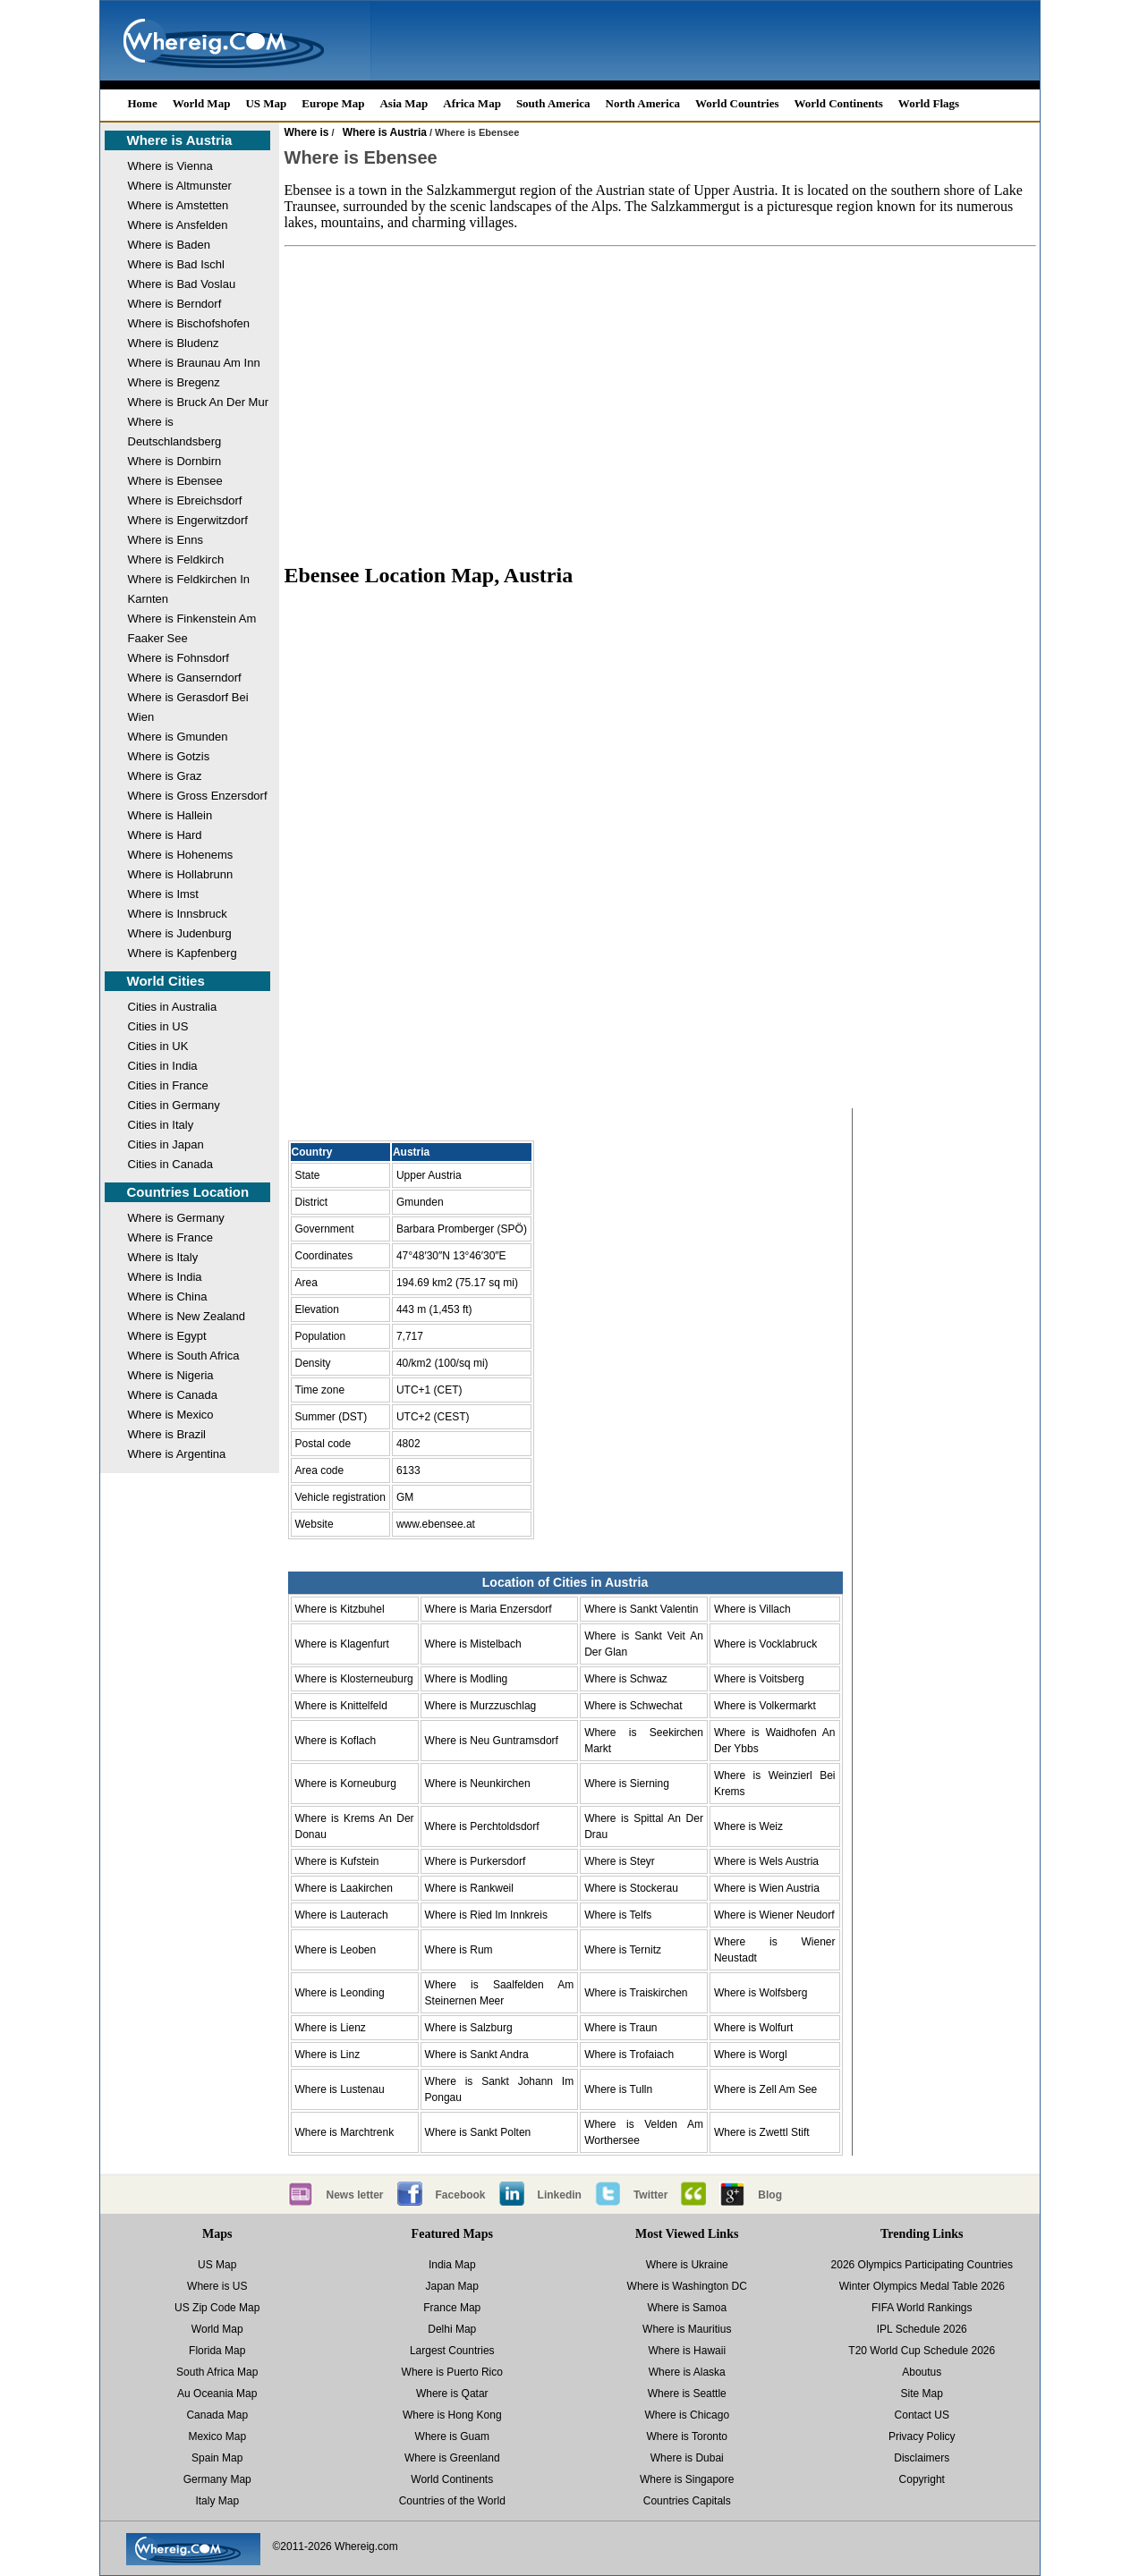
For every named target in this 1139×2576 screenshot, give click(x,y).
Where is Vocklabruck (765, 1644)
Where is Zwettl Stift (762, 2132)
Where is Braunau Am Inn (194, 362)
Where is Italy (163, 1257)
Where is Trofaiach (629, 2054)
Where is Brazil (167, 1434)
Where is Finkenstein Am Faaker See (192, 628)
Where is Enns (166, 540)
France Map (451, 2307)
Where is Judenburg (180, 933)
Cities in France (168, 1085)
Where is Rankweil (469, 1888)
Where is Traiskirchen (635, 1993)
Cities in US (158, 1026)
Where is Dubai (687, 2458)
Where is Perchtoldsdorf (482, 1826)
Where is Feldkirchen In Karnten (189, 589)
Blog (770, 2195)
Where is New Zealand (187, 1316)
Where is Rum (459, 1950)
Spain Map (216, 2458)
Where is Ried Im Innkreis (486, 1915)
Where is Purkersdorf (475, 1861)
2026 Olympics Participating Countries (922, 2264)
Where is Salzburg (469, 2027)
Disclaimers (921, 2458)
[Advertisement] (660, 404)
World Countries (737, 103)
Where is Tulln (618, 2089)
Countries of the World (452, 2501)
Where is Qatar (452, 2393)
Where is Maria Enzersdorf (488, 1609)
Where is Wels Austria (766, 1861)
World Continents (839, 103)
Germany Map (217, 2479)
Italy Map (217, 2501)
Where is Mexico (171, 1414)
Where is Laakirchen (344, 1888)
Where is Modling (466, 1679)
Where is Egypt (167, 1336)
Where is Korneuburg (345, 1783)
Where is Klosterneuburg (354, 1679)
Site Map (922, 2393)
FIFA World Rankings (922, 2307)
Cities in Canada (170, 1164)
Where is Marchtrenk (345, 2132)
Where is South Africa (184, 1355)
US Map (265, 103)
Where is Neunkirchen (478, 1783)
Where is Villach (752, 1609)
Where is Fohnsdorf (178, 658)
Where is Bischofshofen (189, 323)
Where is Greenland (452, 2458)
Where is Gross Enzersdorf (198, 795)
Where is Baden (169, 244)
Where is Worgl (750, 2054)
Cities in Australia (172, 1006)
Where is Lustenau (340, 2089)
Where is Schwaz (625, 1679)
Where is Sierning (626, 1783)
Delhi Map (452, 2329)
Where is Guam (452, 2436)
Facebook (461, 2195)
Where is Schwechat (633, 1705)
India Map (452, 2264)
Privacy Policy (922, 2436)
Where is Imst (163, 894)
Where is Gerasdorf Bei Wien (188, 707)
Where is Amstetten (178, 205)
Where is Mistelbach (473, 1644)
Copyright (922, 2479)
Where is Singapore (687, 2479)
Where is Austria (180, 140)
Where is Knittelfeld (341, 1705)
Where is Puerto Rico (452, 2372)
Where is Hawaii (687, 2350)
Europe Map (333, 103)
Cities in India (163, 1065)
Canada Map (217, 2415)
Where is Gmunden (178, 736)
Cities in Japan (166, 1144)
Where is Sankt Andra (477, 2054)
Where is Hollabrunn (181, 874)
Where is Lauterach (341, 1915)
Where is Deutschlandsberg (175, 431)
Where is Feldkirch (176, 559)
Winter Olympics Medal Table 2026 (922, 2286)
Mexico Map (217, 2436)
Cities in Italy (161, 1124)
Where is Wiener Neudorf (774, 1915)
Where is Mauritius (686, 2329)
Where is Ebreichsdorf (185, 500)
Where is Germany (176, 1217)
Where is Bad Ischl (176, 264)
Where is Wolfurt (753, 2027)
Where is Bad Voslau (182, 284)
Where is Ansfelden (178, 225)
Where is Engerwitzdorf (188, 520)
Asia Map (403, 103)
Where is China (168, 1296)
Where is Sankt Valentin (641, 1609)
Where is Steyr (619, 1861)
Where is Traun (620, 2027)
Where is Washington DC (687, 2286)
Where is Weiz (748, 1826)
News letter (355, 2195)
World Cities (166, 980)
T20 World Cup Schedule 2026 (921, 2350)
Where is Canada (172, 1395)
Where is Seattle (687, 2393)
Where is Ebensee (175, 480)
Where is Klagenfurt (342, 1644)
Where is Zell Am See (765, 2089)
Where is (307, 132)
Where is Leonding (340, 1993)
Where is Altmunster (180, 185)
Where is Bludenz (173, 343)
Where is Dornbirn (175, 461)
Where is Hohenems (181, 854)
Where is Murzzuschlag (481, 1705)
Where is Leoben (336, 1950)
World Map (202, 103)
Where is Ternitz (622, 1950)
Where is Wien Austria (767, 1888)
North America (643, 103)
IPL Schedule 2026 (922, 2329)
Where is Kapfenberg (182, 953)
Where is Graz (165, 776)
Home (142, 103)
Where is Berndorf (175, 303)
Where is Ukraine (687, 2264)
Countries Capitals (687, 2501)
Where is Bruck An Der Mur (198, 402)
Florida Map (217, 2350)
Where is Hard (165, 835)
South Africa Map (217, 2372)
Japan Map (452, 2286)
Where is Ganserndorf (185, 677)
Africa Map (472, 103)
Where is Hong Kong (452, 2415)
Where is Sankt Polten (478, 2132)
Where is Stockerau (631, 1888)
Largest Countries (452, 2350)
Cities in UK (158, 1046)
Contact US (922, 2415)
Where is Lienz (330, 2027)
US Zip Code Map (216, 2307)
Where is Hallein (170, 815)
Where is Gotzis (169, 756)
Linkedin (560, 2195)
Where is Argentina (177, 1454)
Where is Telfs (617, 1915)
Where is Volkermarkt (765, 1705)
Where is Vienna (170, 166)
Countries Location (188, 1191)
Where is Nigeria (171, 1375)
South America (553, 103)
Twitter (650, 2195)
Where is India (165, 1277)
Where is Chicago (686, 2415)
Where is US (217, 2286)
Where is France (170, 1237)
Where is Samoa (687, 2307)
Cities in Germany (174, 1105)
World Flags (928, 103)
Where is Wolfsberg (760, 1993)
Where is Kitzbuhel (340, 1609)
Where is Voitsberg (759, 1679)
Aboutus (921, 2372)
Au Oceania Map (217, 2393)
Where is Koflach (336, 1740)
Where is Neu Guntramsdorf (491, 1740)
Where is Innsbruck (177, 913)
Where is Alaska (687, 2372)
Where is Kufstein (337, 1861)
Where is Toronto (687, 2436)
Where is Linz (328, 2054)
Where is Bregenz (174, 382)
